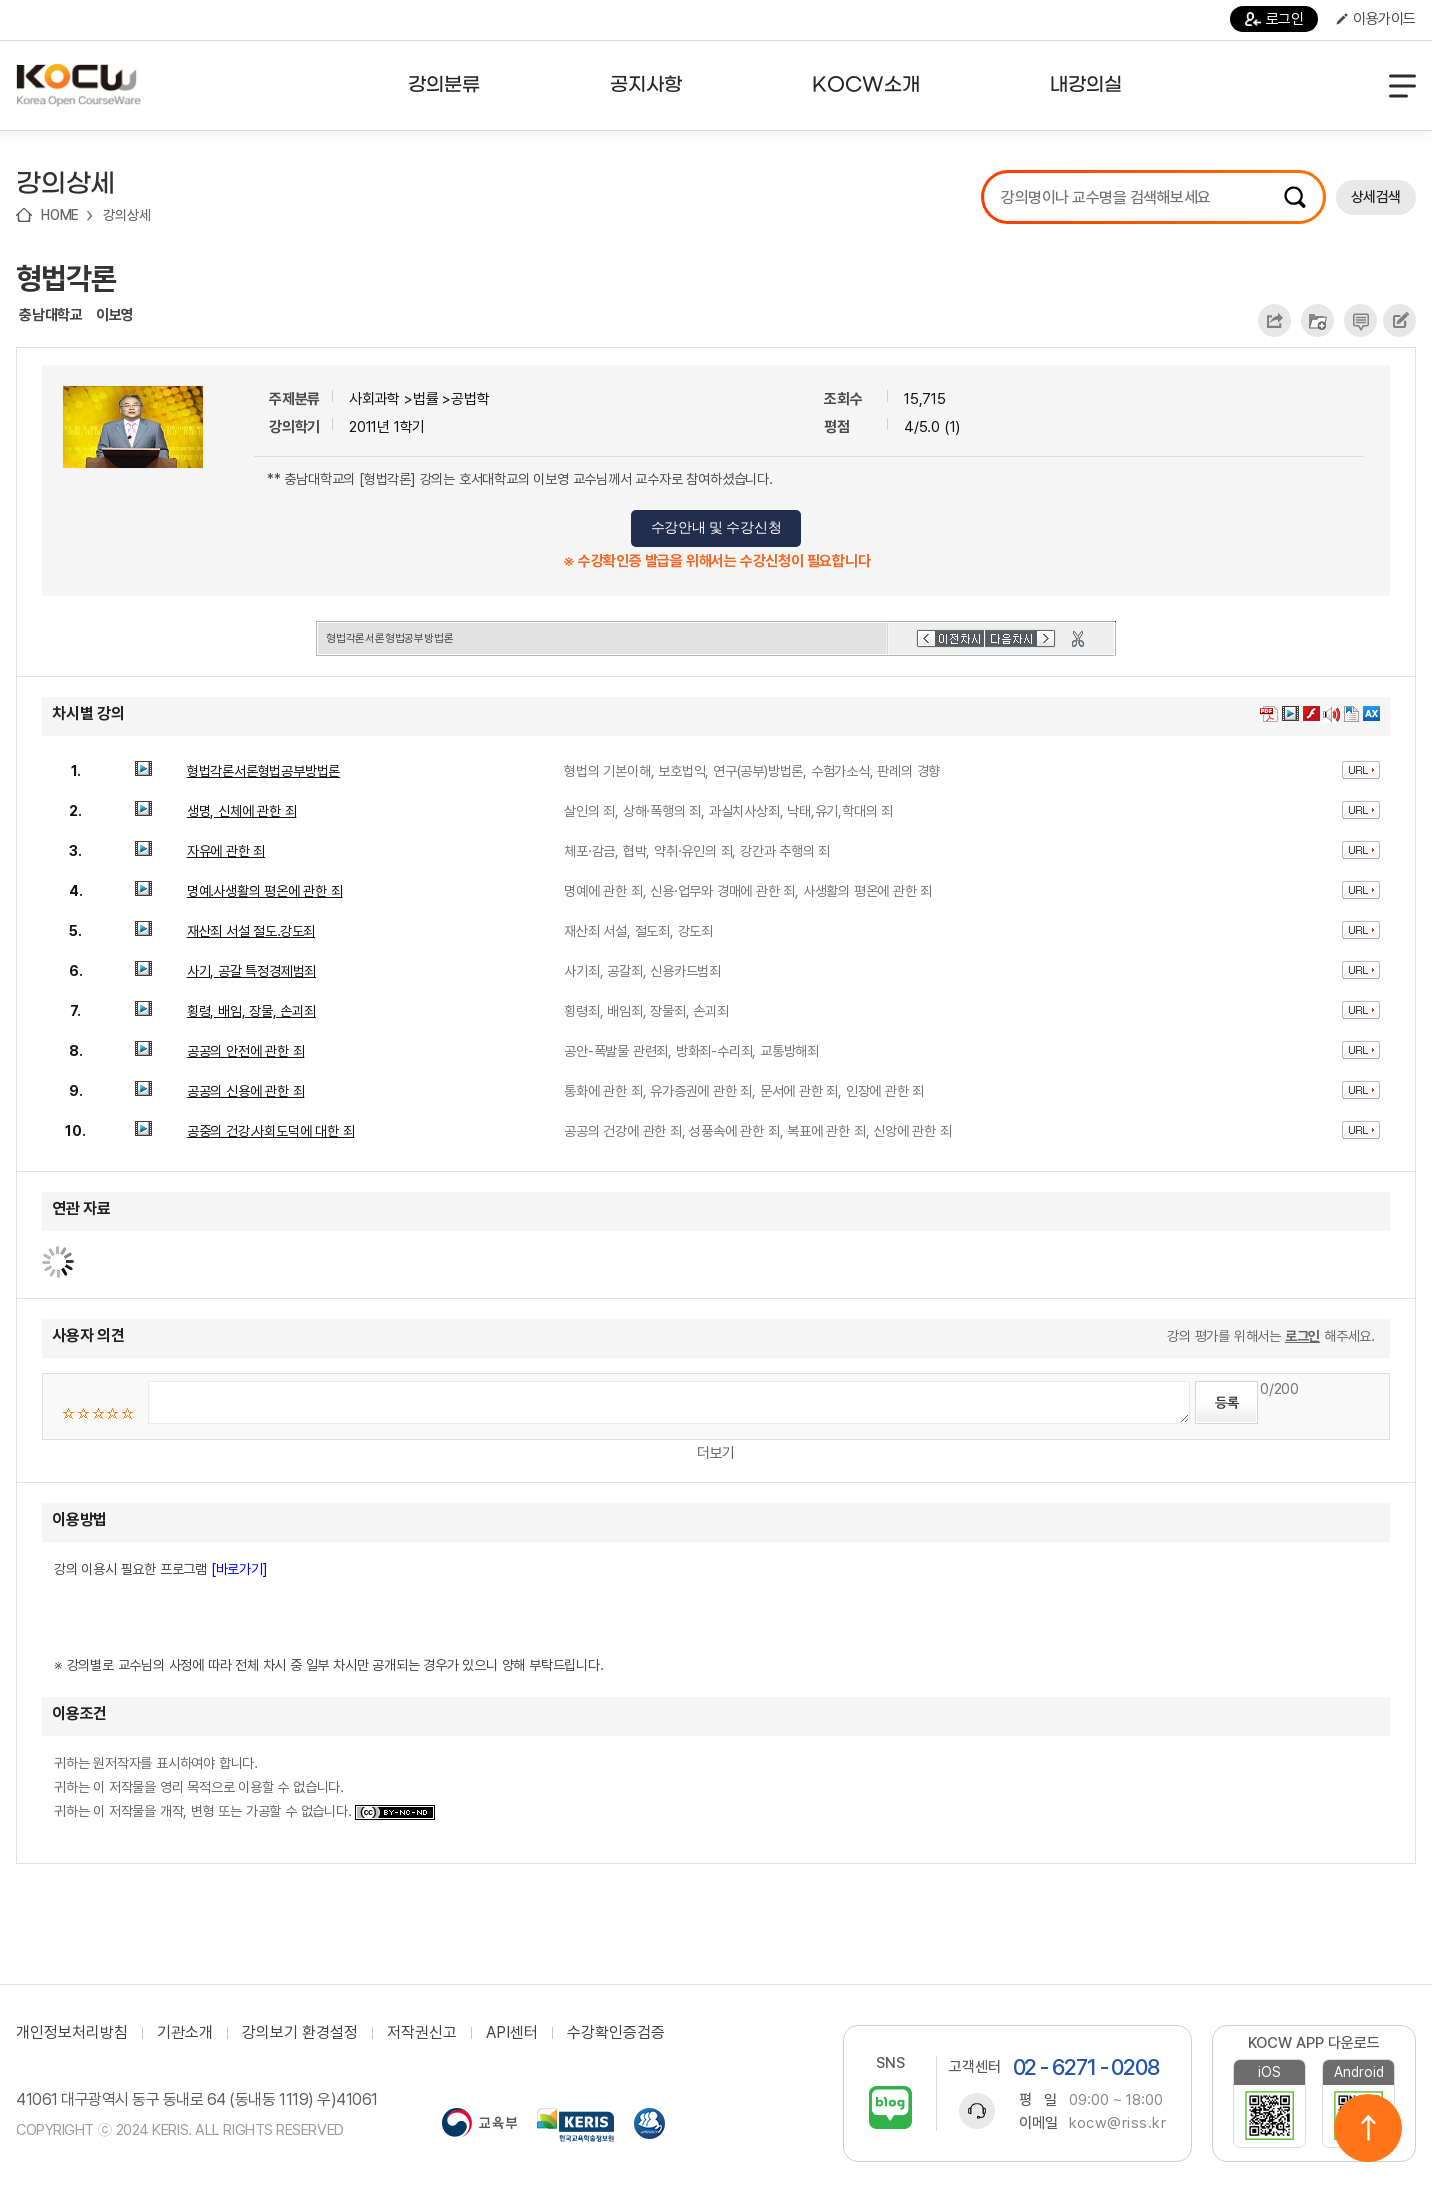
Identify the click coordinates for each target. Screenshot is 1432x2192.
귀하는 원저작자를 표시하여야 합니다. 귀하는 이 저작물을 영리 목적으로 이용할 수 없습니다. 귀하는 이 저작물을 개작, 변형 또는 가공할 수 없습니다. (244, 1787)
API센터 (512, 2033)
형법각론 (66, 278)
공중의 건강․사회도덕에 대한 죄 (271, 1131)
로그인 (1274, 19)
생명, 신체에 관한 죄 (242, 811)
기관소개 (185, 2033)
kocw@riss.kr (1117, 2123)
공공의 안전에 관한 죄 (246, 1051)
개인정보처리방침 (72, 2033)
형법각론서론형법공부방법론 (263, 771)
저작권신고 (422, 2033)
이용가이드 (1376, 19)
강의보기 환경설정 (300, 2033)
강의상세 (126, 215)
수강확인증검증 (616, 2033)
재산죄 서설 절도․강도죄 (251, 931)
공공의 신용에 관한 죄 (246, 1091)
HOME (60, 215)
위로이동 (1368, 2128)
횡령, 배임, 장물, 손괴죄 (251, 1011)
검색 (1295, 197)
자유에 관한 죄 (226, 851)
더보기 (716, 1453)
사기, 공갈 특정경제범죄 (251, 971)
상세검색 (1376, 197)
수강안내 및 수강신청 (716, 527)
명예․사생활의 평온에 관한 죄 (265, 891)
